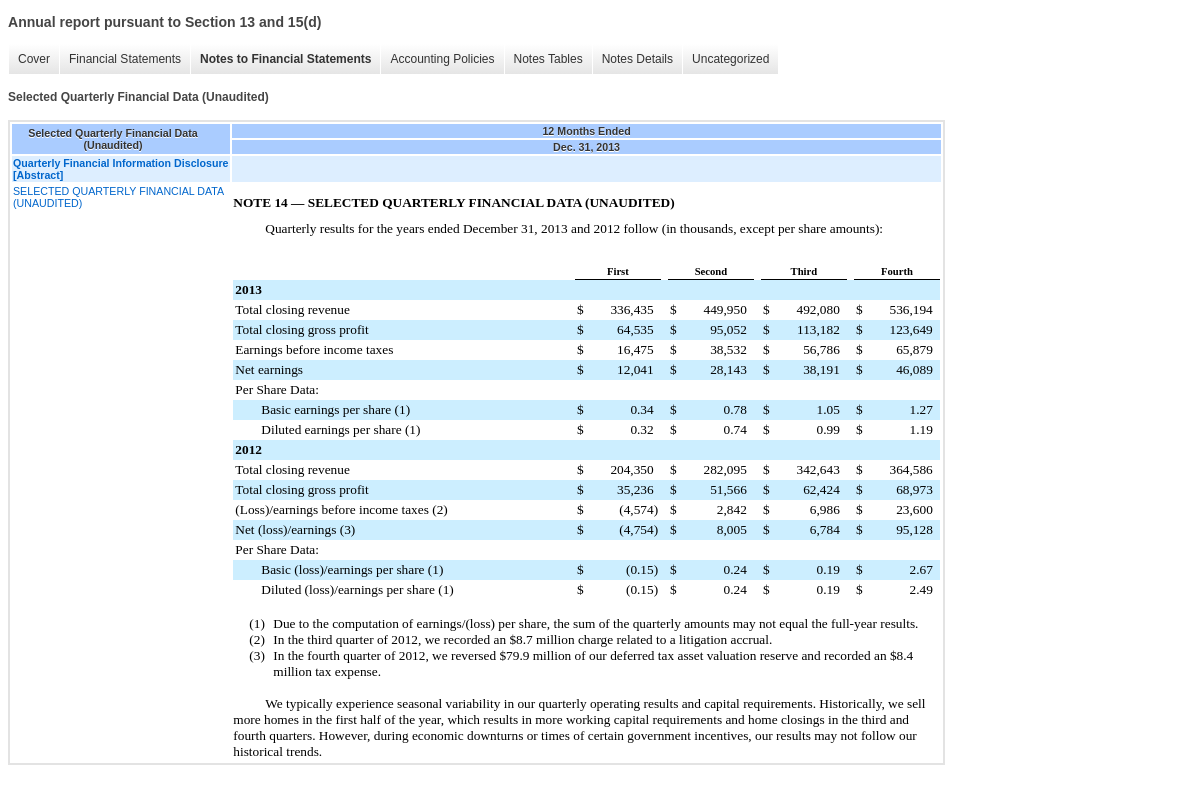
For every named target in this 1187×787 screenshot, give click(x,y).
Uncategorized (730, 59)
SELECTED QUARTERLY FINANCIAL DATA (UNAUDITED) (118, 197)
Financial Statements (125, 59)
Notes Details (637, 59)
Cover (34, 59)
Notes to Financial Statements (285, 59)
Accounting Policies (442, 59)
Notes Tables (548, 59)
